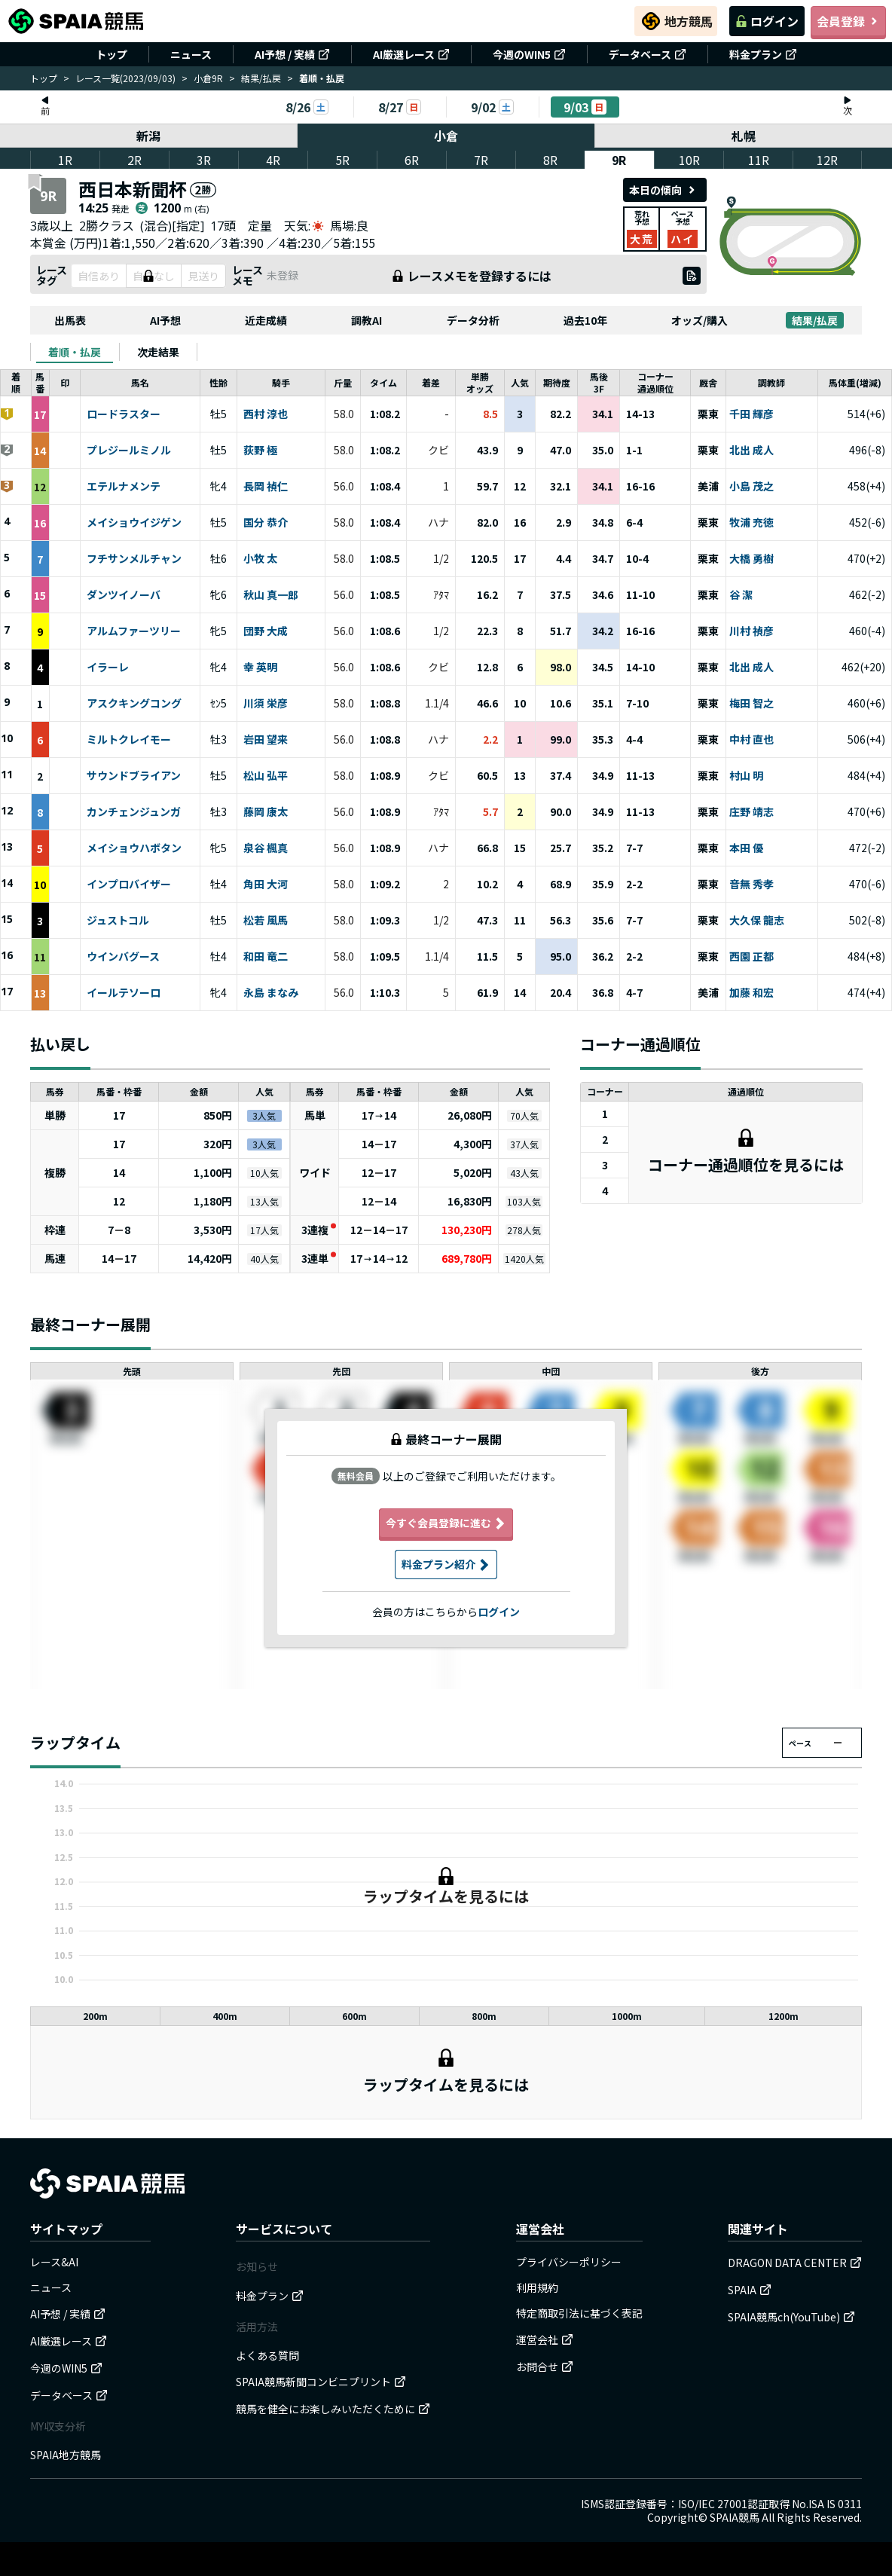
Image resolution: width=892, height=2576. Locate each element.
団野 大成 (265, 631)
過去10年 (585, 320)
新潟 (148, 135)
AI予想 (165, 320)
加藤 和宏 (751, 993)
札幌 (743, 135)
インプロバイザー (129, 884)
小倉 (446, 136)
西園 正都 (751, 957)
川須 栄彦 (265, 703)
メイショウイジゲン (134, 523)
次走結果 (158, 352)
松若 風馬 (265, 920)
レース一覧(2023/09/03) (125, 78)
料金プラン (763, 54)
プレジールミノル (129, 450)
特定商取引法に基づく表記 (579, 2313)
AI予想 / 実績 (292, 54)
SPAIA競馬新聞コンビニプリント (321, 2382)
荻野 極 (260, 450)
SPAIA (749, 2290)
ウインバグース (123, 957)
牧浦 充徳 (751, 523)
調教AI (366, 320)
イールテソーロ (123, 993)
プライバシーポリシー (569, 2262)
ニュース (191, 54)
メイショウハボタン (134, 848)
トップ (111, 54)
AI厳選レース (411, 54)
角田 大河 (265, 884)
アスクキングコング (134, 703)
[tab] (74, 352)
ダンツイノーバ (123, 595)
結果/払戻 (261, 78)
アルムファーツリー (134, 631)
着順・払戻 (74, 352)
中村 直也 (751, 740)
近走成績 (266, 320)
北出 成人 (751, 450)
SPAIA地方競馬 (65, 2454)
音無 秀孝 (751, 884)
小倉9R (208, 78)
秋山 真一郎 (270, 595)
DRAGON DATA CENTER (795, 2263)
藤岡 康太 (265, 812)
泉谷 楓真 (265, 848)
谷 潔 (741, 595)
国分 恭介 (265, 523)
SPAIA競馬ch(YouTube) (791, 2317)
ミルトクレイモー (129, 740)
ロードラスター (123, 414)
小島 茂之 (751, 487)
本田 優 (746, 848)
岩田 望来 (265, 740)
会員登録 (848, 21)
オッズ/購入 (699, 320)
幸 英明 (260, 667)
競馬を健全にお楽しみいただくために (333, 2409)
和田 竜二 (265, 957)
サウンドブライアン (134, 776)
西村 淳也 (265, 414)
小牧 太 (260, 559)
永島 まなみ (270, 993)
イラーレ (108, 667)
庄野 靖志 (751, 812)
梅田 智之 (751, 703)
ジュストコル (118, 920)
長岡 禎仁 (265, 487)
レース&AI (54, 2262)
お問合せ (544, 2367)
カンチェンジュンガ (134, 812)
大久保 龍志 (756, 920)
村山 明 (746, 776)
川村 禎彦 (751, 631)
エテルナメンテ (123, 487)
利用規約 (537, 2287)
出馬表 (70, 320)
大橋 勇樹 (751, 559)
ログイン (767, 21)
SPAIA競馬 (734, 2517)
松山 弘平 (265, 776)
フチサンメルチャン (134, 559)
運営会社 (544, 2339)
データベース (647, 54)
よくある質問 (267, 2355)
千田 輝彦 (751, 414)
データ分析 (473, 320)
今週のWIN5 (529, 54)
